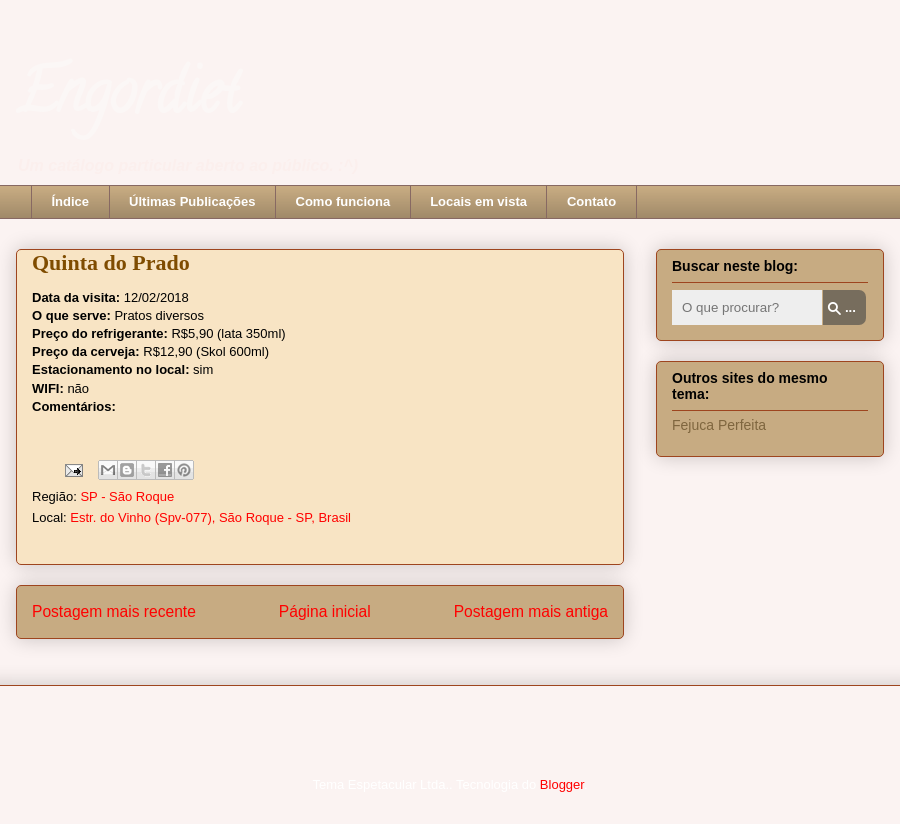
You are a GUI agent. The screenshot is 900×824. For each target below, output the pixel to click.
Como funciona (343, 201)
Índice (71, 201)
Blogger (562, 784)
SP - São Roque (127, 496)
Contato (591, 201)
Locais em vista (478, 201)
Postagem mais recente (114, 611)
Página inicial (325, 611)
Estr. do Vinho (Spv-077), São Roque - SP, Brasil (210, 517)
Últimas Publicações (192, 201)
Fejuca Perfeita (719, 425)
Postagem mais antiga (531, 611)
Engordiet (127, 99)
